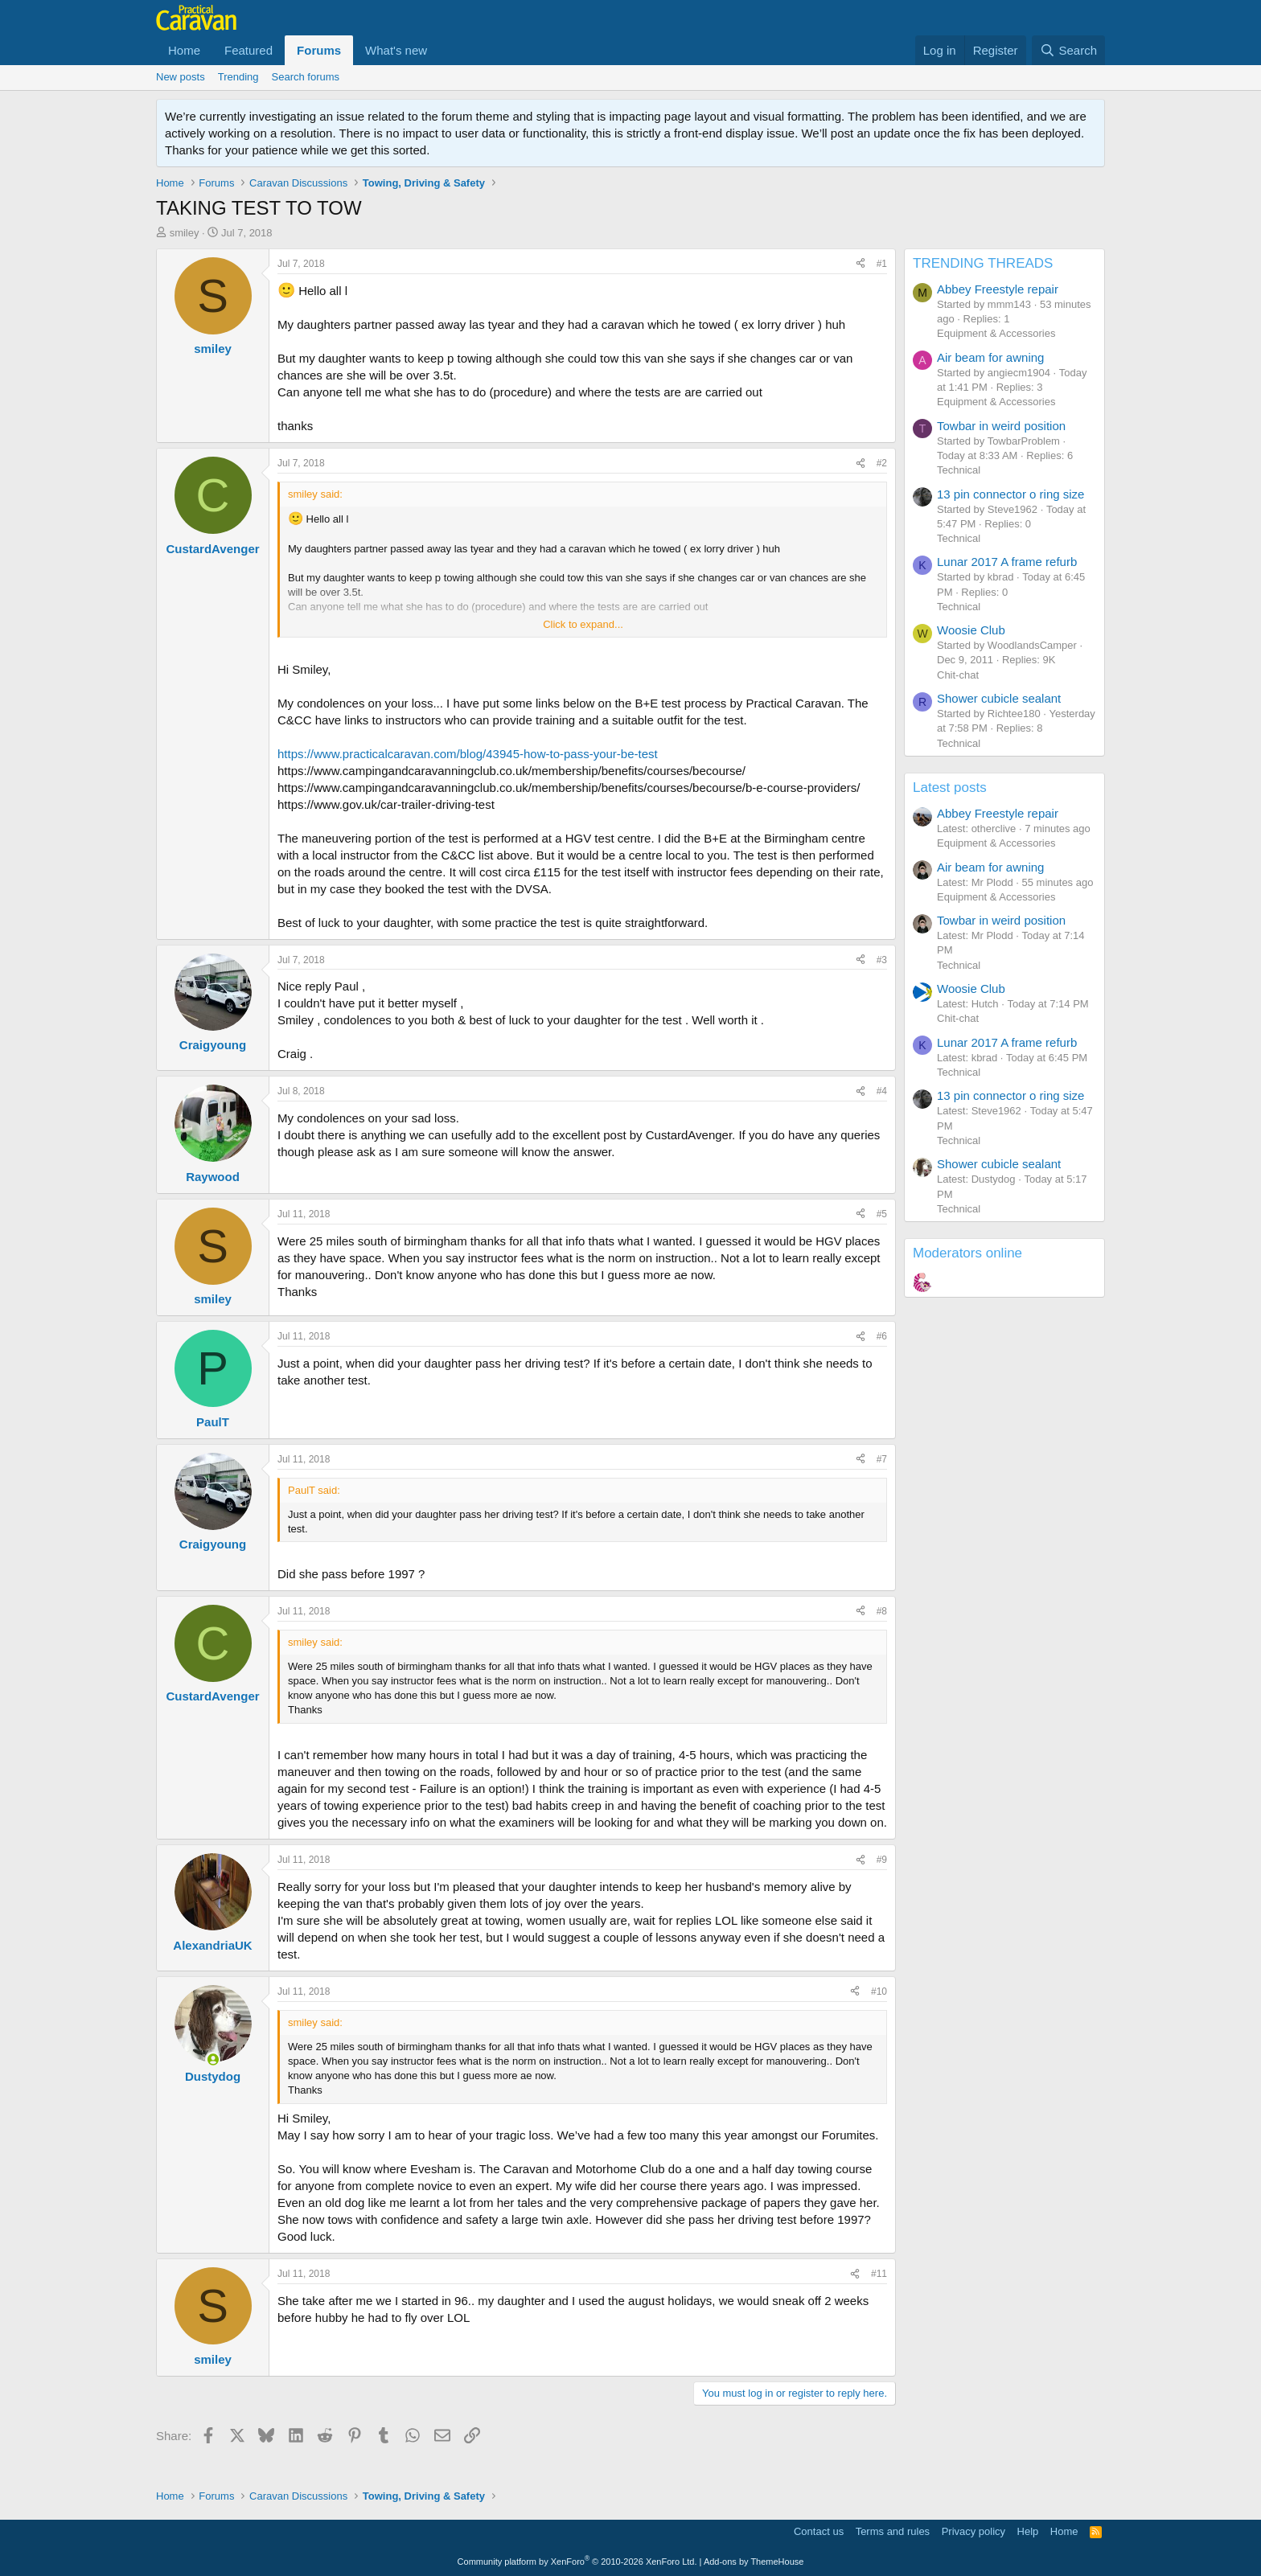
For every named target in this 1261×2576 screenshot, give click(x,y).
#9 (882, 1859)
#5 (882, 1214)
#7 (882, 1459)
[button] (440, 50)
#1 (882, 263)
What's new (396, 50)
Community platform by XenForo (577, 2561)
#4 (882, 1091)
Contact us (819, 2531)
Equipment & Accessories (996, 333)
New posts (180, 77)
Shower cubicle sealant (999, 698)
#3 (882, 960)
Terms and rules (893, 2531)
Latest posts (950, 787)
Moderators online (967, 1253)
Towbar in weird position (1001, 426)
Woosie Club (971, 630)
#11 (879, 2273)
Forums (319, 50)
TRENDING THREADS (983, 263)
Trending (238, 77)
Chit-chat (958, 675)
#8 (882, 1611)
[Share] (860, 264)
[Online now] (212, 2059)
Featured (248, 50)
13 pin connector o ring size (1010, 494)
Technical (958, 470)
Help (1028, 2531)
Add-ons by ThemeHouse (754, 2561)
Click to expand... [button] (583, 624)
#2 (882, 463)
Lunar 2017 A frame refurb (1007, 561)
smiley (184, 233)
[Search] (1068, 50)
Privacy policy (973, 2531)
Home (184, 50)
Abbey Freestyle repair (997, 289)
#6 (882, 1336)
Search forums (306, 77)
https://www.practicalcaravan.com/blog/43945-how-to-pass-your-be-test (467, 754)
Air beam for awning (990, 357)
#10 (879, 1991)
